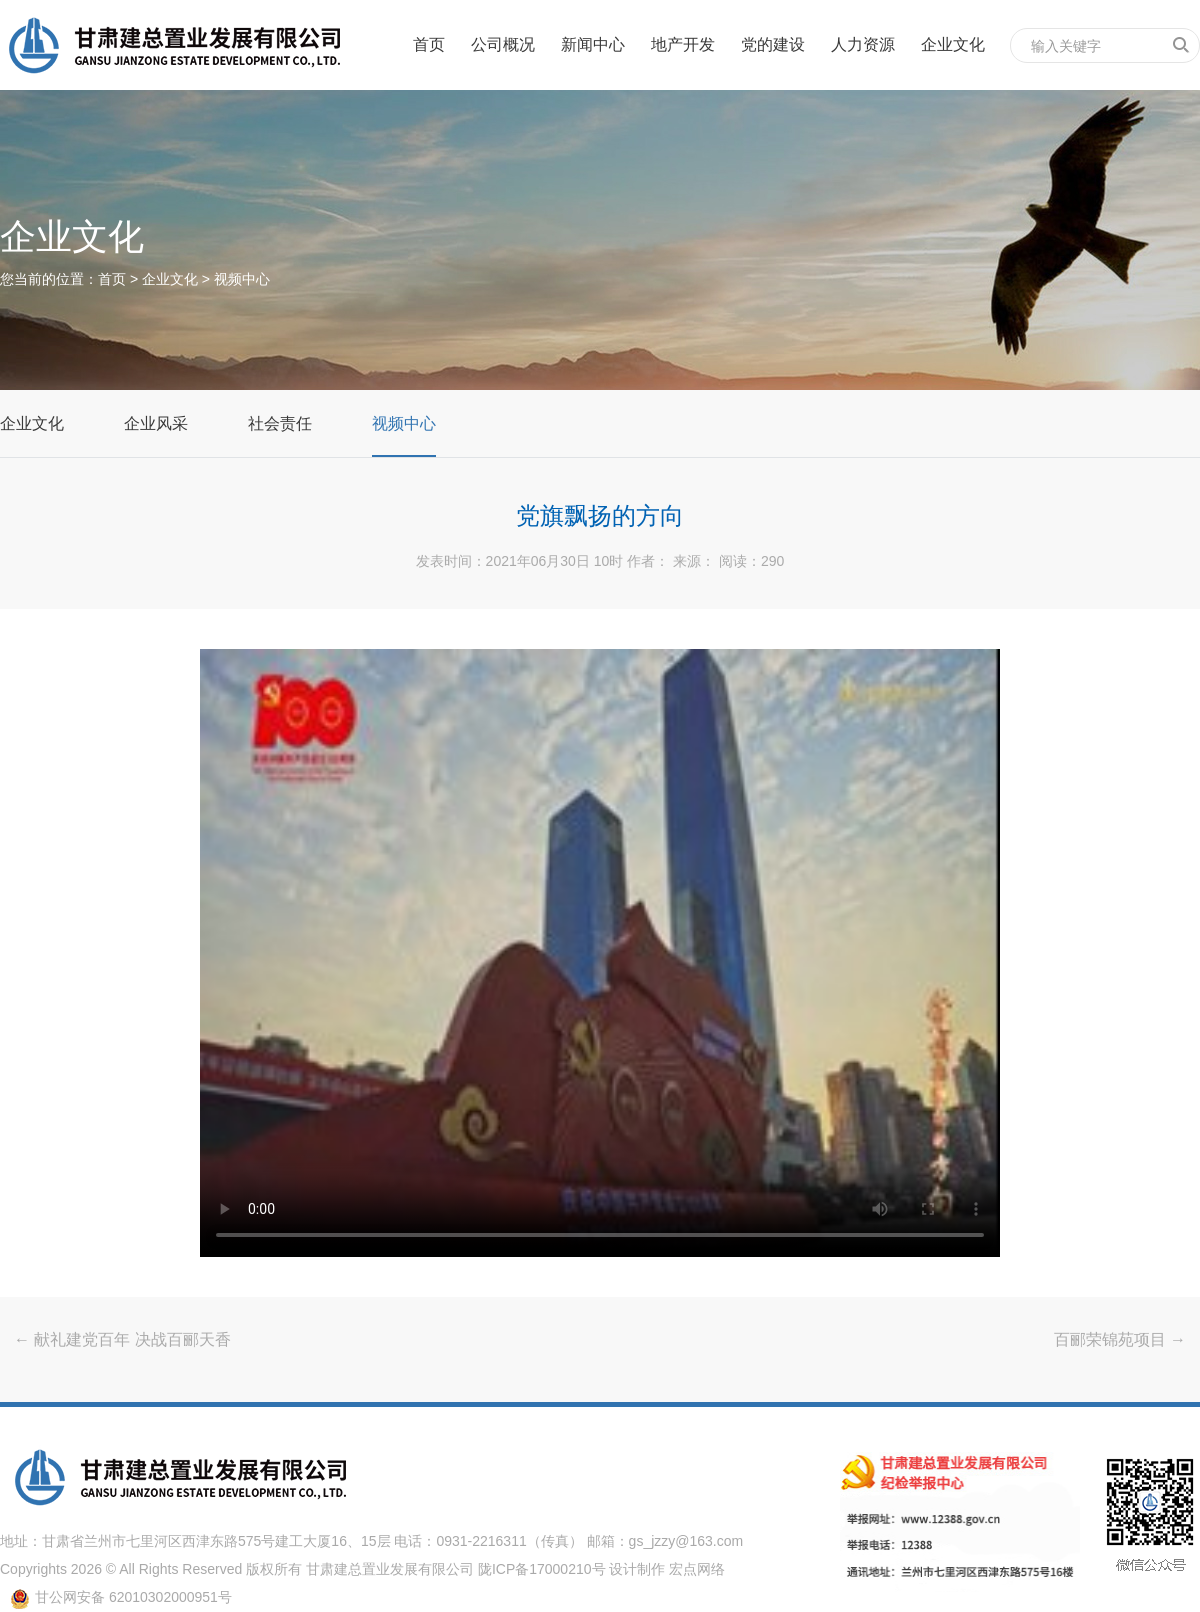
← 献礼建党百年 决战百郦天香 (122, 1339)
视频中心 (242, 279)
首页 (429, 44)
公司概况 (503, 44)
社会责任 (280, 423)
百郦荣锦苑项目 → (1120, 1339)
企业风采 (156, 423)
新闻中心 (593, 44)
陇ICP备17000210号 (542, 1569)
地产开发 (683, 44)
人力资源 (863, 44)
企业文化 (953, 44)
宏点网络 (697, 1569)
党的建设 (773, 44)
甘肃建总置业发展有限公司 (390, 1569)
